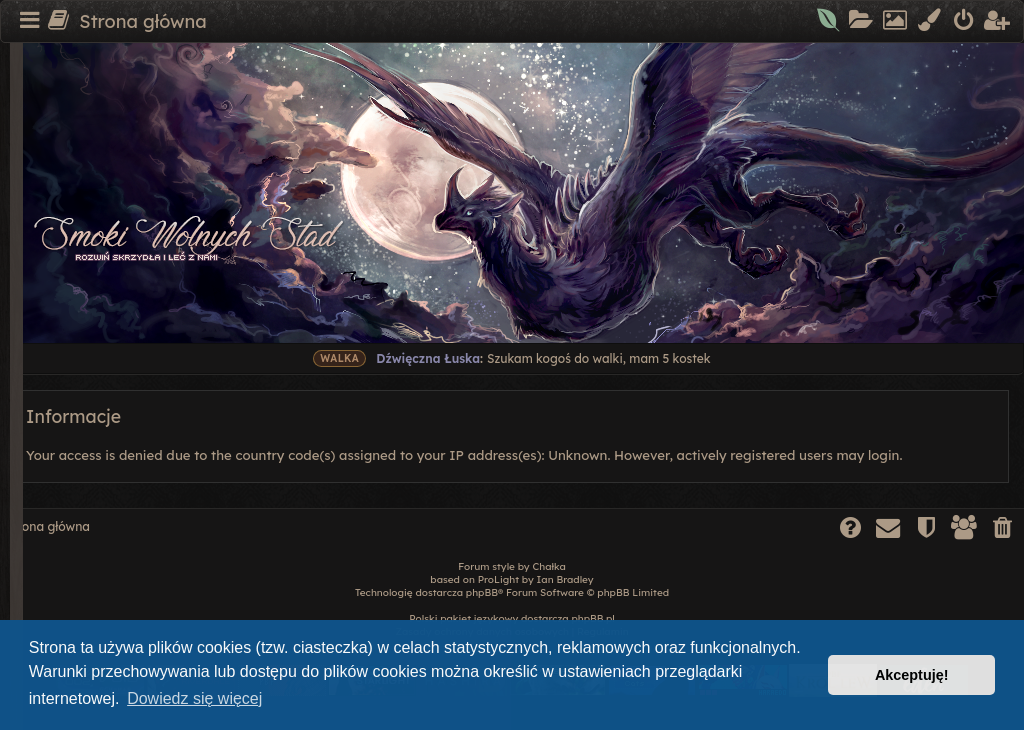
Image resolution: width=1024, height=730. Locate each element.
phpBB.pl (592, 618)
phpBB (482, 592)
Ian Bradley (565, 579)
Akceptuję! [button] (912, 675)
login (883, 455)
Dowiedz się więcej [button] (194, 698)
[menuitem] (829, 22)
